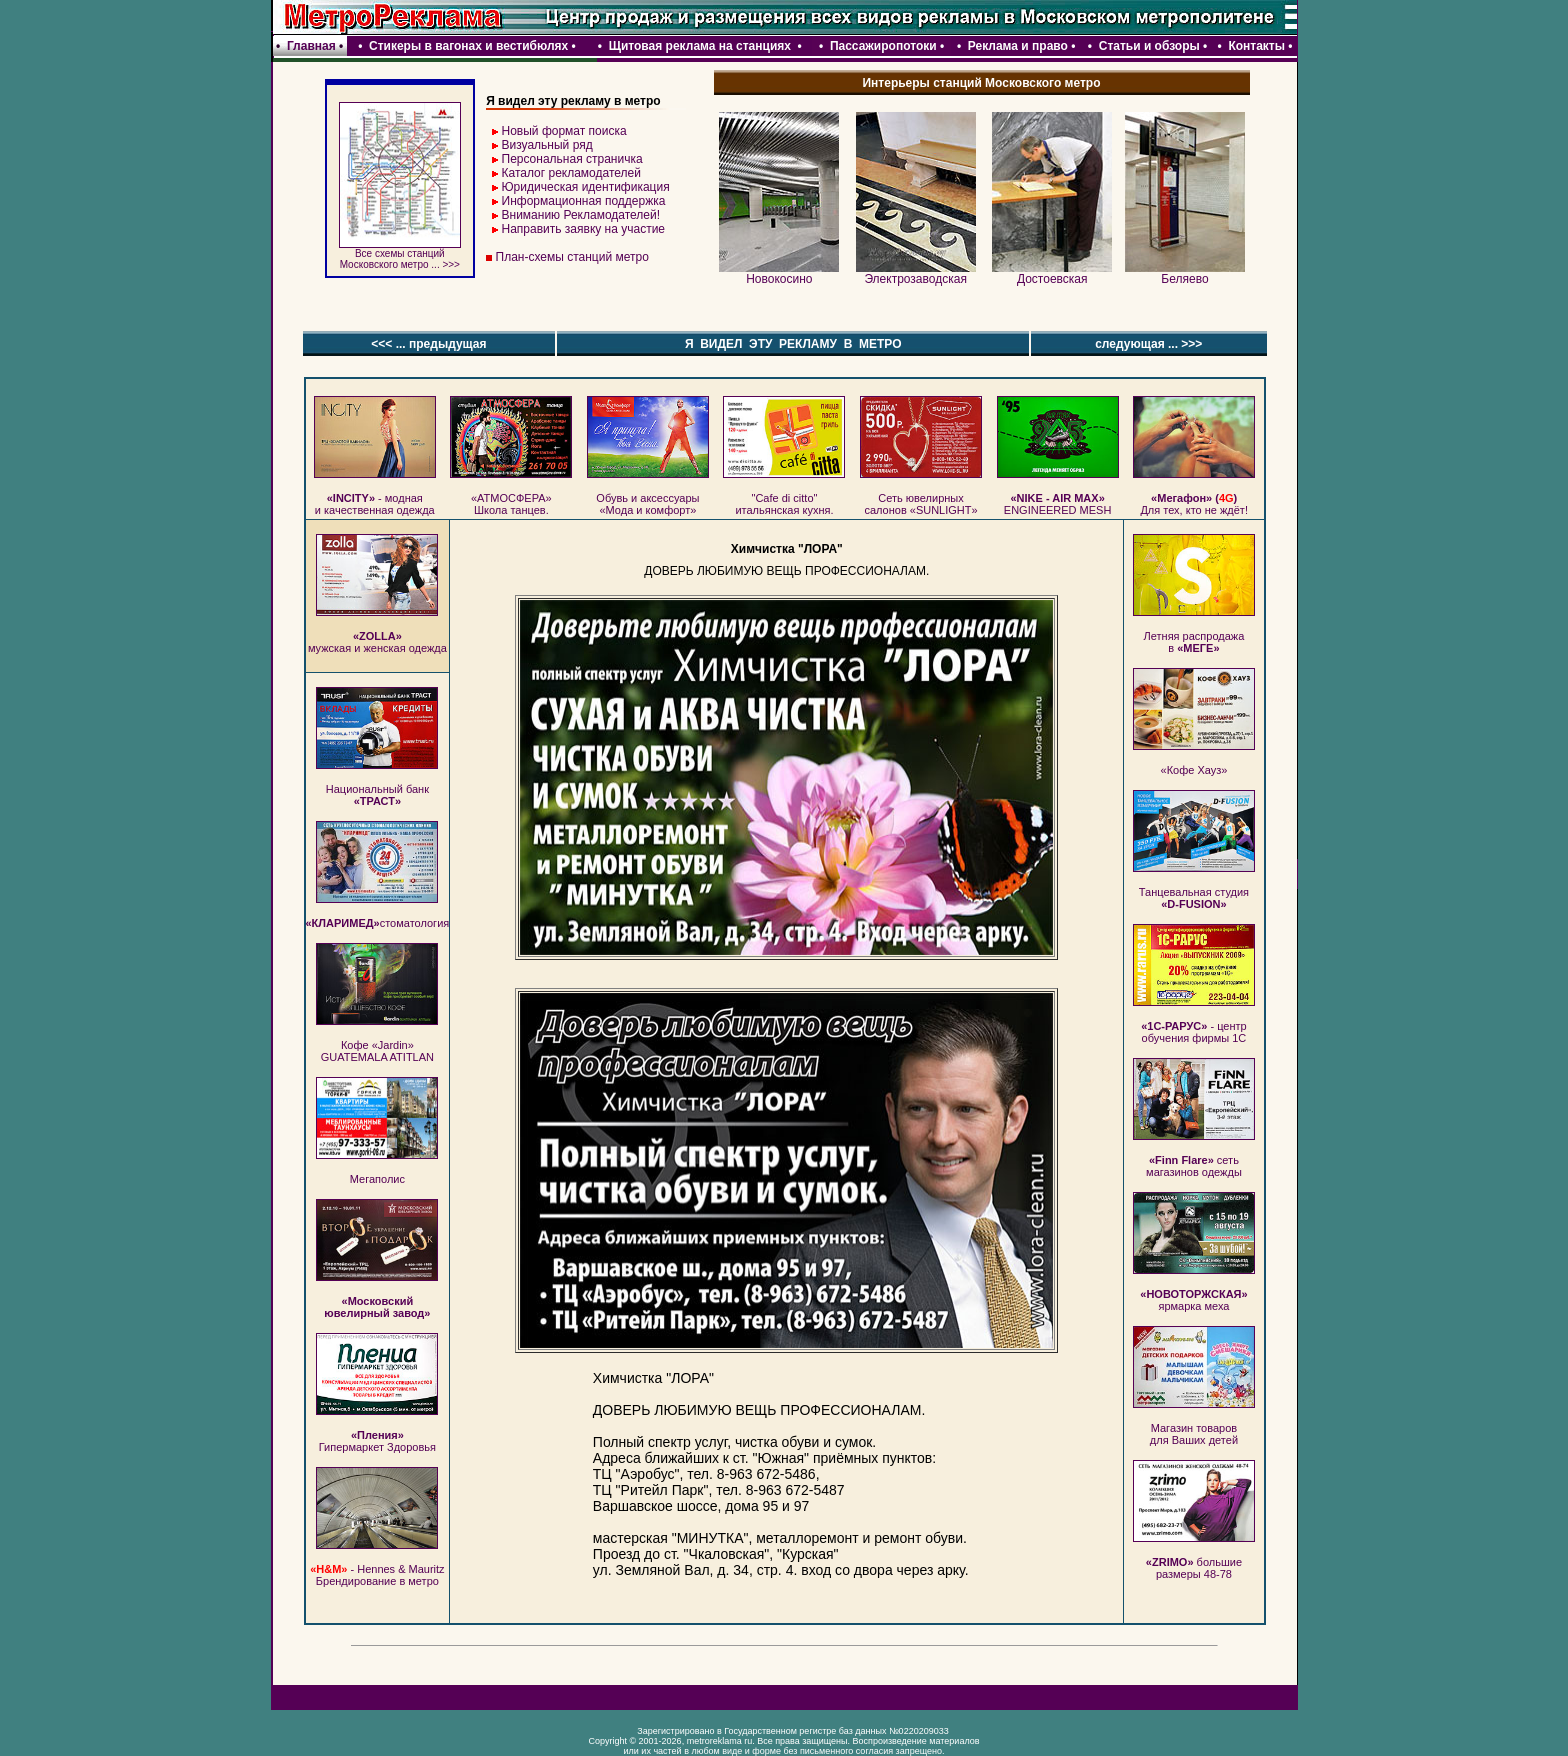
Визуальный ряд (547, 145)
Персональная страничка (572, 159)
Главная (311, 46)
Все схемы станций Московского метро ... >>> (400, 254)
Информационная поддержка (584, 201)
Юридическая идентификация (586, 187)
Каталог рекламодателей (571, 173)
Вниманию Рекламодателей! (581, 215)
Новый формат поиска (564, 131)
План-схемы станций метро (572, 257)
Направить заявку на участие (584, 229)
